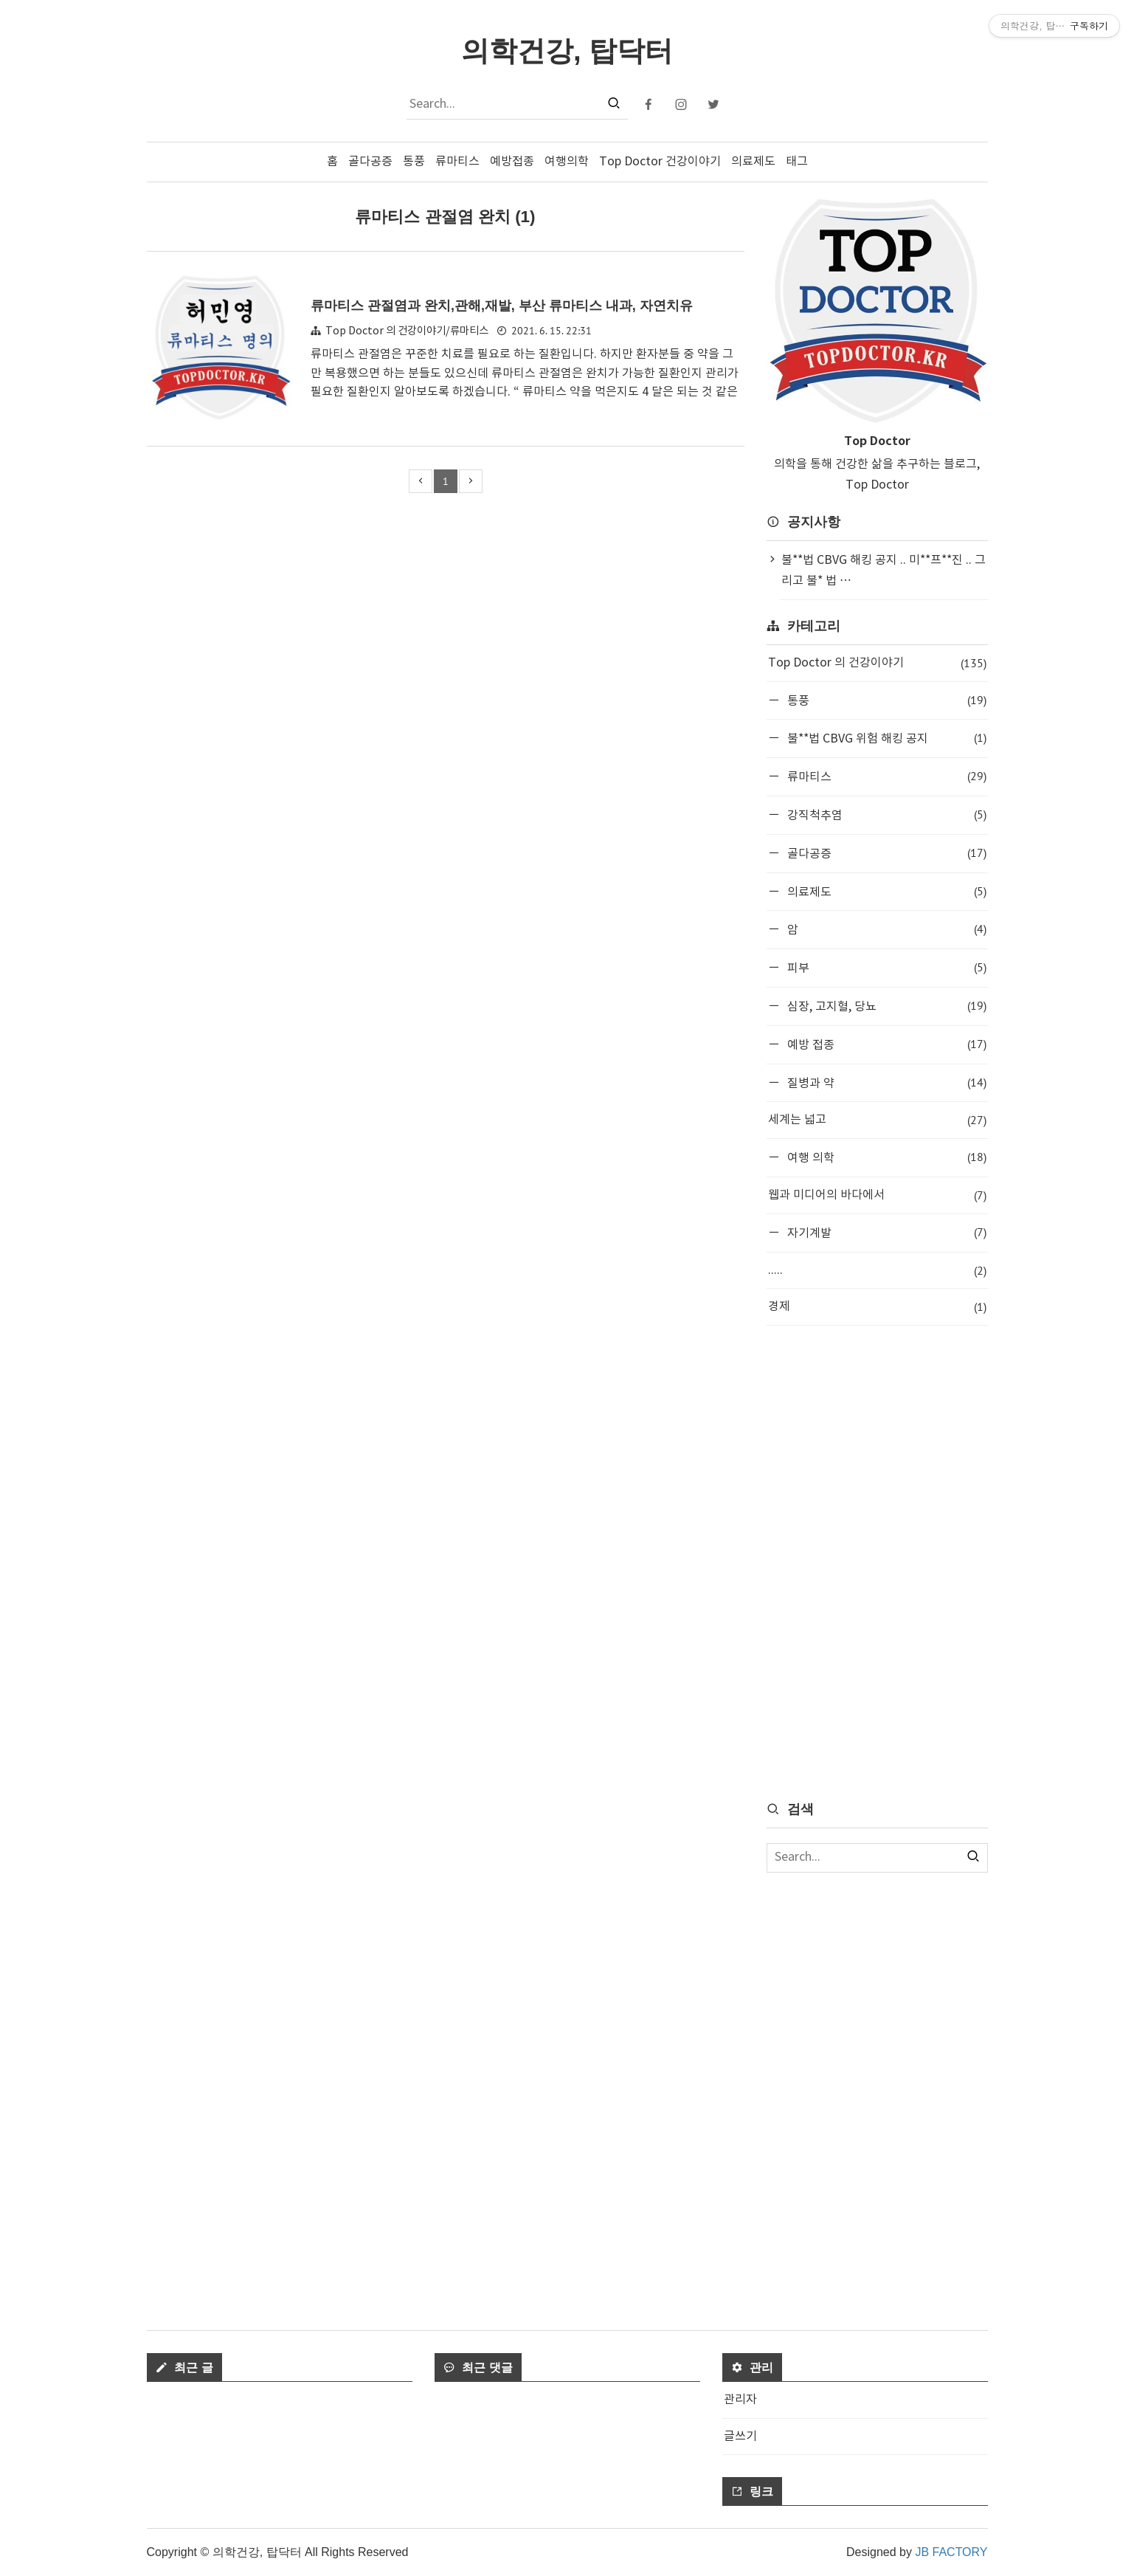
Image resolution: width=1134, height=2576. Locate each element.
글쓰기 (740, 2436)
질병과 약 (885, 1082)
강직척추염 (885, 814)
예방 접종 (885, 1044)
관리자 (740, 2399)
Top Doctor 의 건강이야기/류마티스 (406, 331)
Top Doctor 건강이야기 (660, 161)
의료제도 (753, 161)
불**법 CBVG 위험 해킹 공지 (885, 737)
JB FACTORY (951, 2552)
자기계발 (885, 1232)
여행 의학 (885, 1157)
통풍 (414, 161)
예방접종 (512, 161)
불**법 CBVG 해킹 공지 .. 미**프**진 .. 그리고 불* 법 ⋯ (883, 571)
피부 (885, 967)
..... (877, 1270)
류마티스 (457, 161)
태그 (797, 161)
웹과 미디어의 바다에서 (877, 1195)
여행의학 (566, 161)
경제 (877, 1307)
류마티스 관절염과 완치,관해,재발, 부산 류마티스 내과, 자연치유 (512, 305)
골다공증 (370, 161)
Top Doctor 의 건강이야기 (877, 663)
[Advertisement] (877, 1561)
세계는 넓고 (877, 1120)
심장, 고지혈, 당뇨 (885, 1005)
